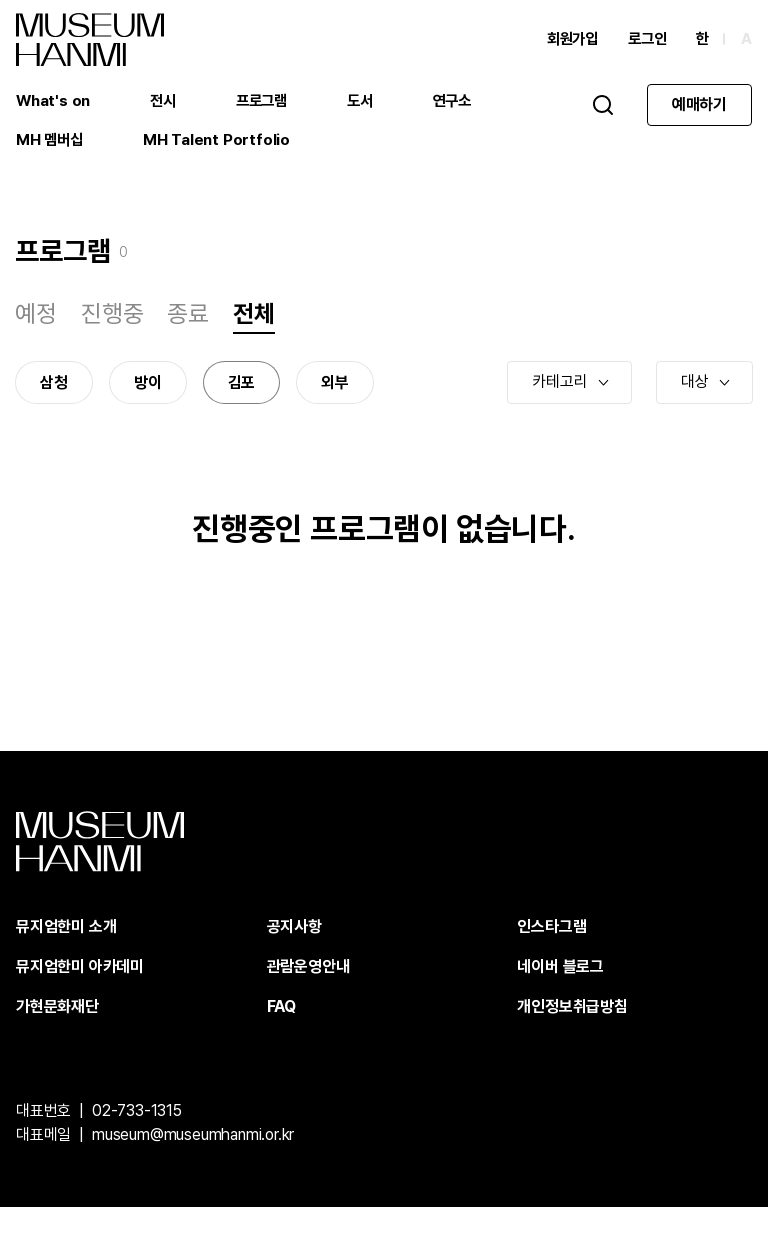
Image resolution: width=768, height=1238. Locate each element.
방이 (149, 401)
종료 (189, 328)
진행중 (113, 328)
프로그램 (268, 104)
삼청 (55, 401)
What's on (54, 104)
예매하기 (699, 108)
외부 (336, 401)
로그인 (644, 42)
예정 (37, 328)
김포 (242, 401)
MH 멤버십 (51, 144)
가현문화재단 (57, 1037)
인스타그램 (551, 957)
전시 (167, 104)
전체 (255, 328)
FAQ (281, 1037)
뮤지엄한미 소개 (66, 957)
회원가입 (566, 42)
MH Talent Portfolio (220, 144)
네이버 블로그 (560, 997)
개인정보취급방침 (572, 1037)
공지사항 (294, 957)
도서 (370, 104)
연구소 (464, 104)
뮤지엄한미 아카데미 (80, 997)
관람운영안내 (308, 997)
